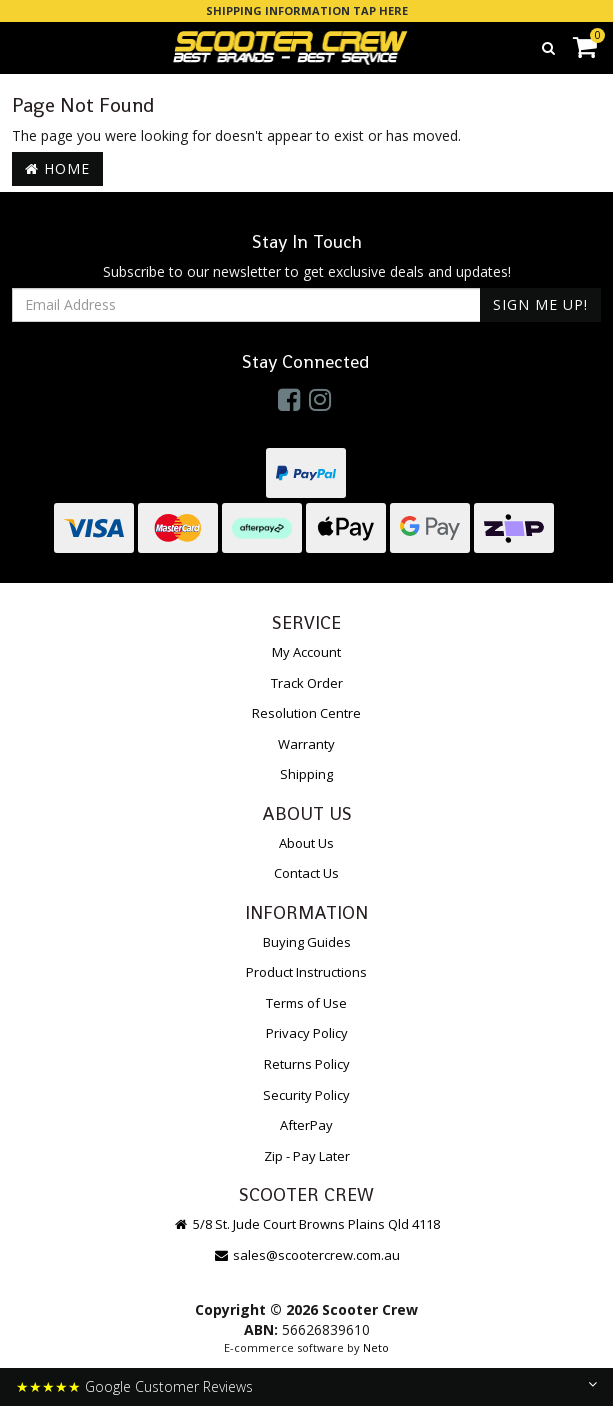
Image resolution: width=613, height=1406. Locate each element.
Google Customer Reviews (169, 1386)
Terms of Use (306, 1003)
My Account (306, 652)
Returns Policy (307, 1064)
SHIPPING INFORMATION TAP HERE (307, 10)
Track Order (307, 683)
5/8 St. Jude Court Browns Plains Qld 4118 (306, 1224)
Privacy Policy (307, 1033)
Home (57, 168)
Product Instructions (306, 972)
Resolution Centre (306, 713)
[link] (289, 399)
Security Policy (306, 1095)
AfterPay (306, 1125)
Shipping (306, 774)
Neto (376, 1347)
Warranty (306, 744)
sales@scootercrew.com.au (306, 1255)
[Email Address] (246, 305)
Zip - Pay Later (307, 1156)
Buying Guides (307, 942)
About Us (306, 843)
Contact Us (306, 873)
